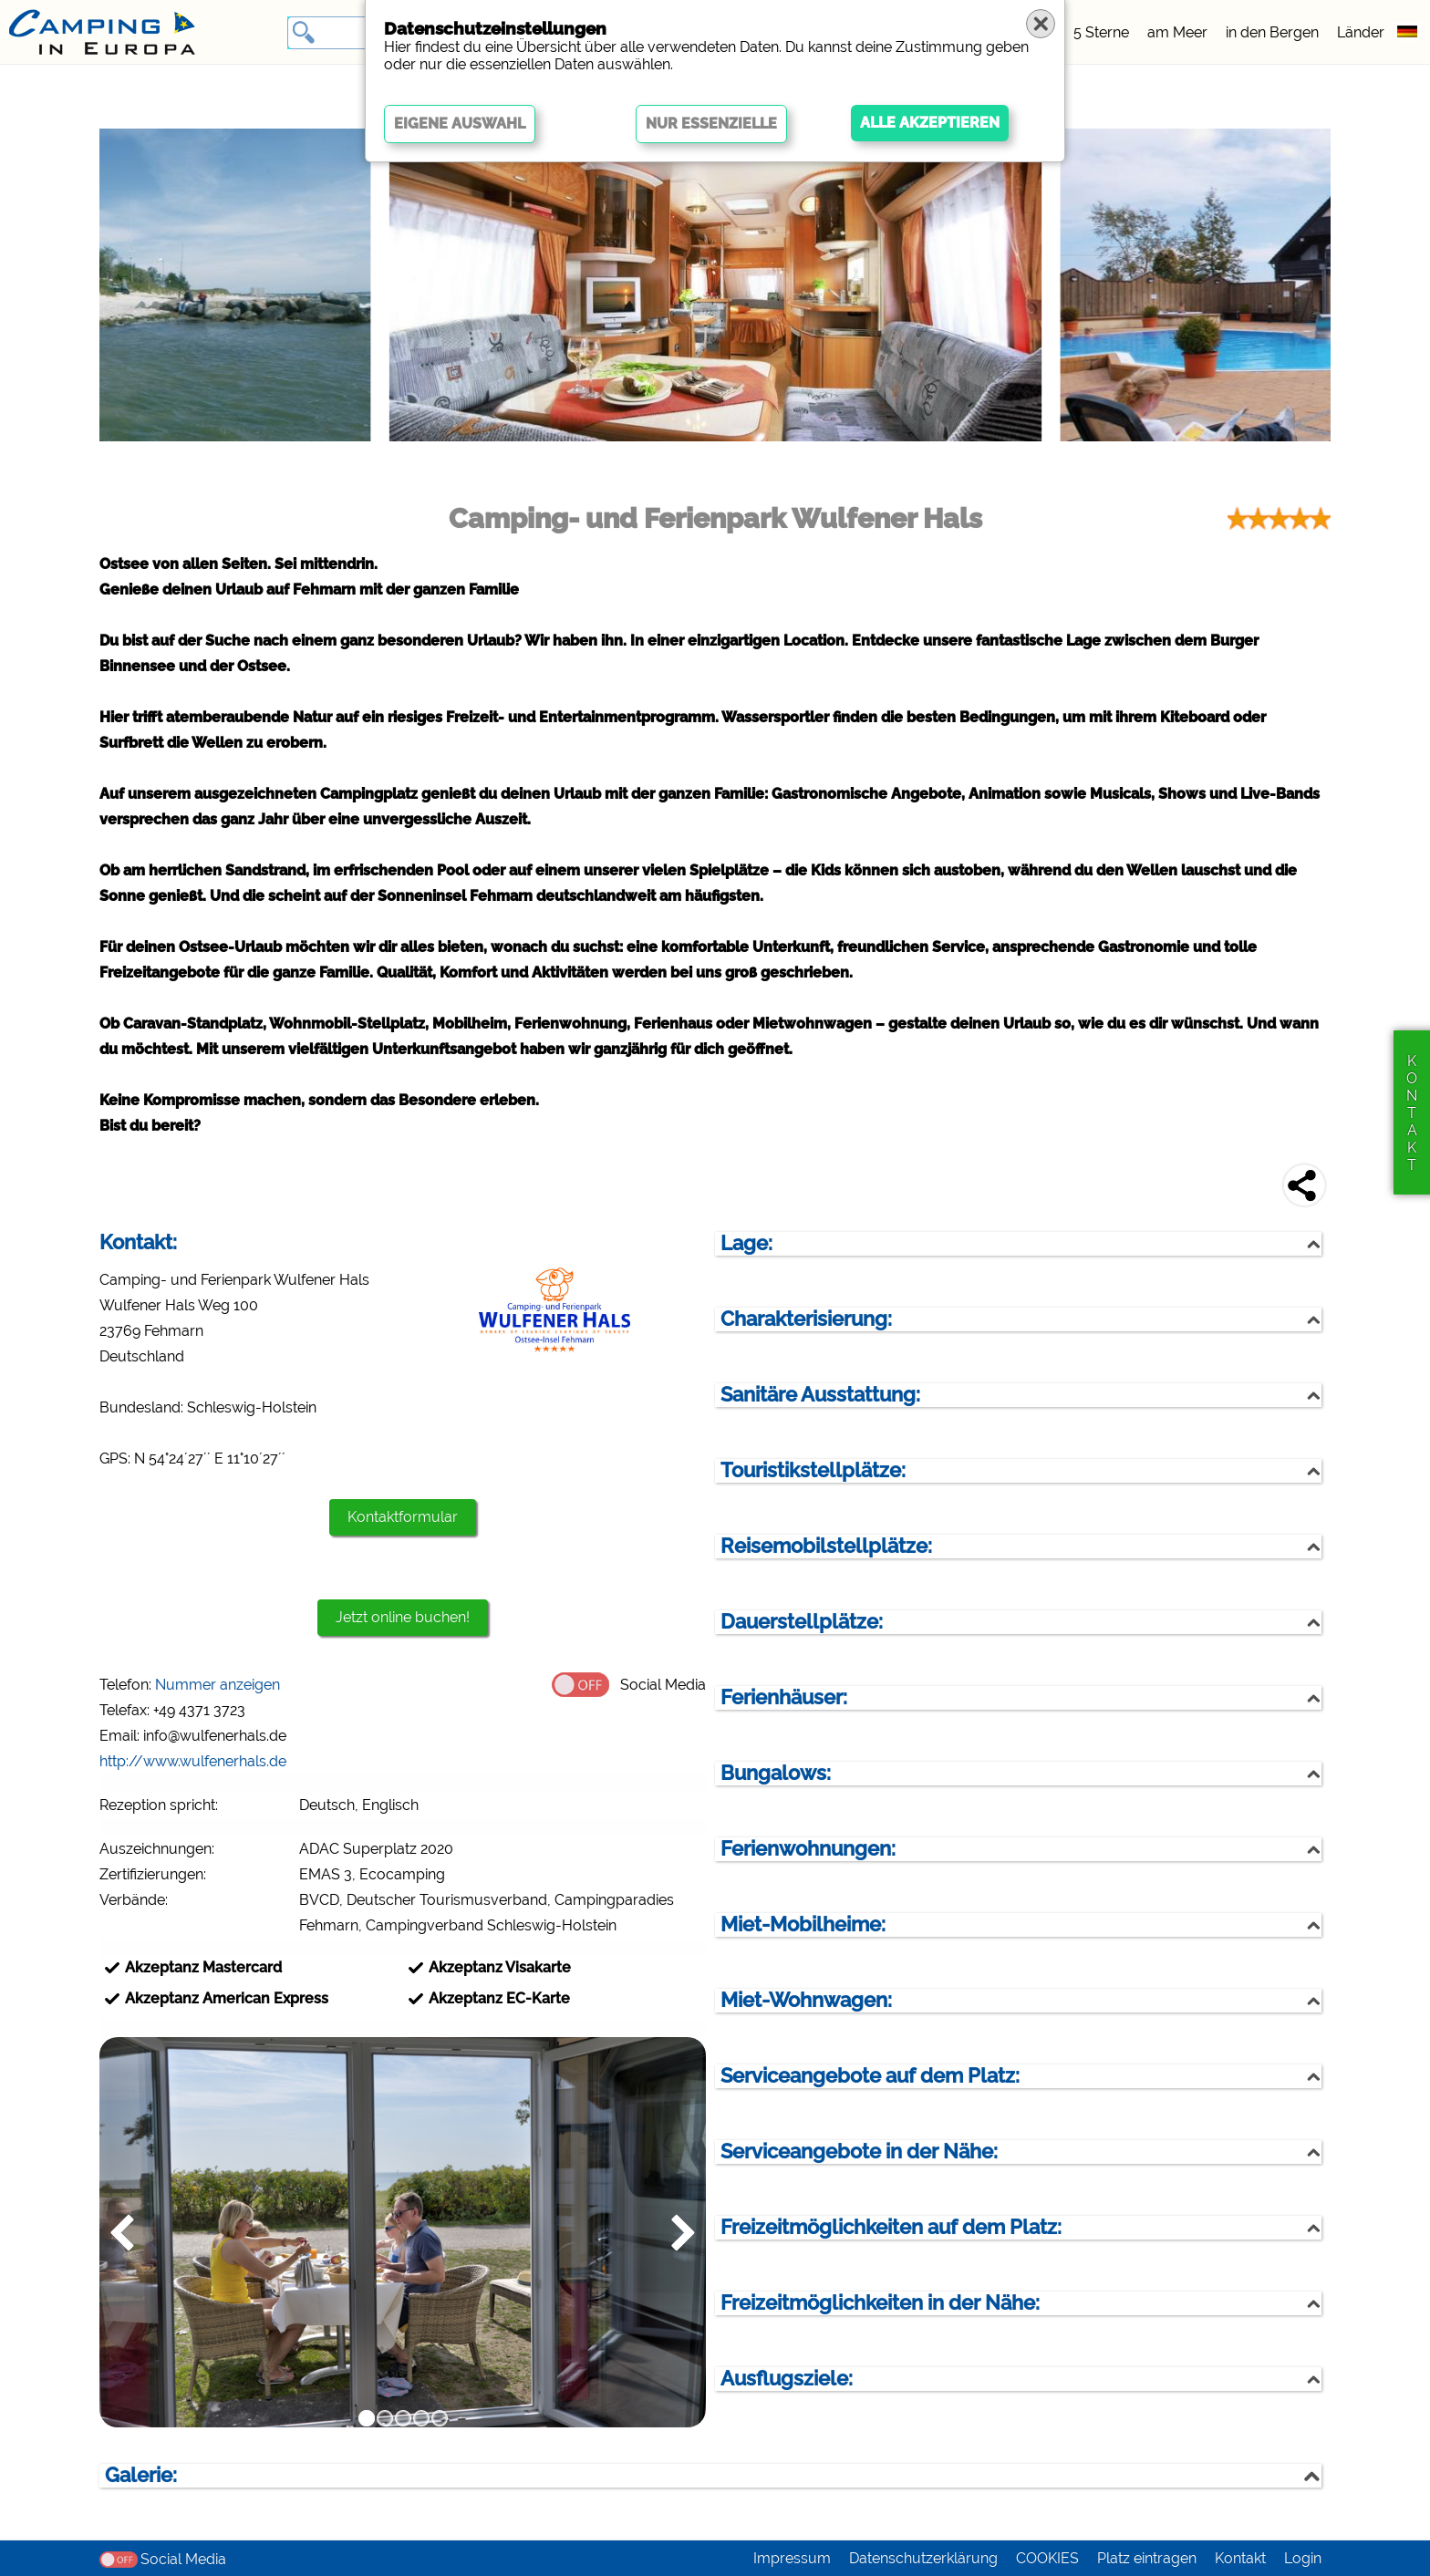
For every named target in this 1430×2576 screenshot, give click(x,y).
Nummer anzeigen (217, 1684)
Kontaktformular (402, 1517)
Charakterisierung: (806, 1319)
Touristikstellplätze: (813, 1470)
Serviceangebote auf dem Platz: (870, 2075)
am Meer (1177, 32)
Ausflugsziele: (786, 2378)
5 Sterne (1101, 32)
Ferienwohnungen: (808, 1848)
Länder (1360, 32)
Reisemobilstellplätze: (826, 1546)
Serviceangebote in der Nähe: (859, 2151)
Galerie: (141, 2475)
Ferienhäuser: (783, 1697)
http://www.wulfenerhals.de (192, 1761)
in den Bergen (1272, 32)
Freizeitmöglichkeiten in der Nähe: (880, 2303)
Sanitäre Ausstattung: (820, 1394)
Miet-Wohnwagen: (806, 2000)
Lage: (746, 1243)
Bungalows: (775, 1773)
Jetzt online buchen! (403, 1617)
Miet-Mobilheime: (803, 1924)
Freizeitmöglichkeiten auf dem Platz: (891, 2227)
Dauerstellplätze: (801, 1621)
